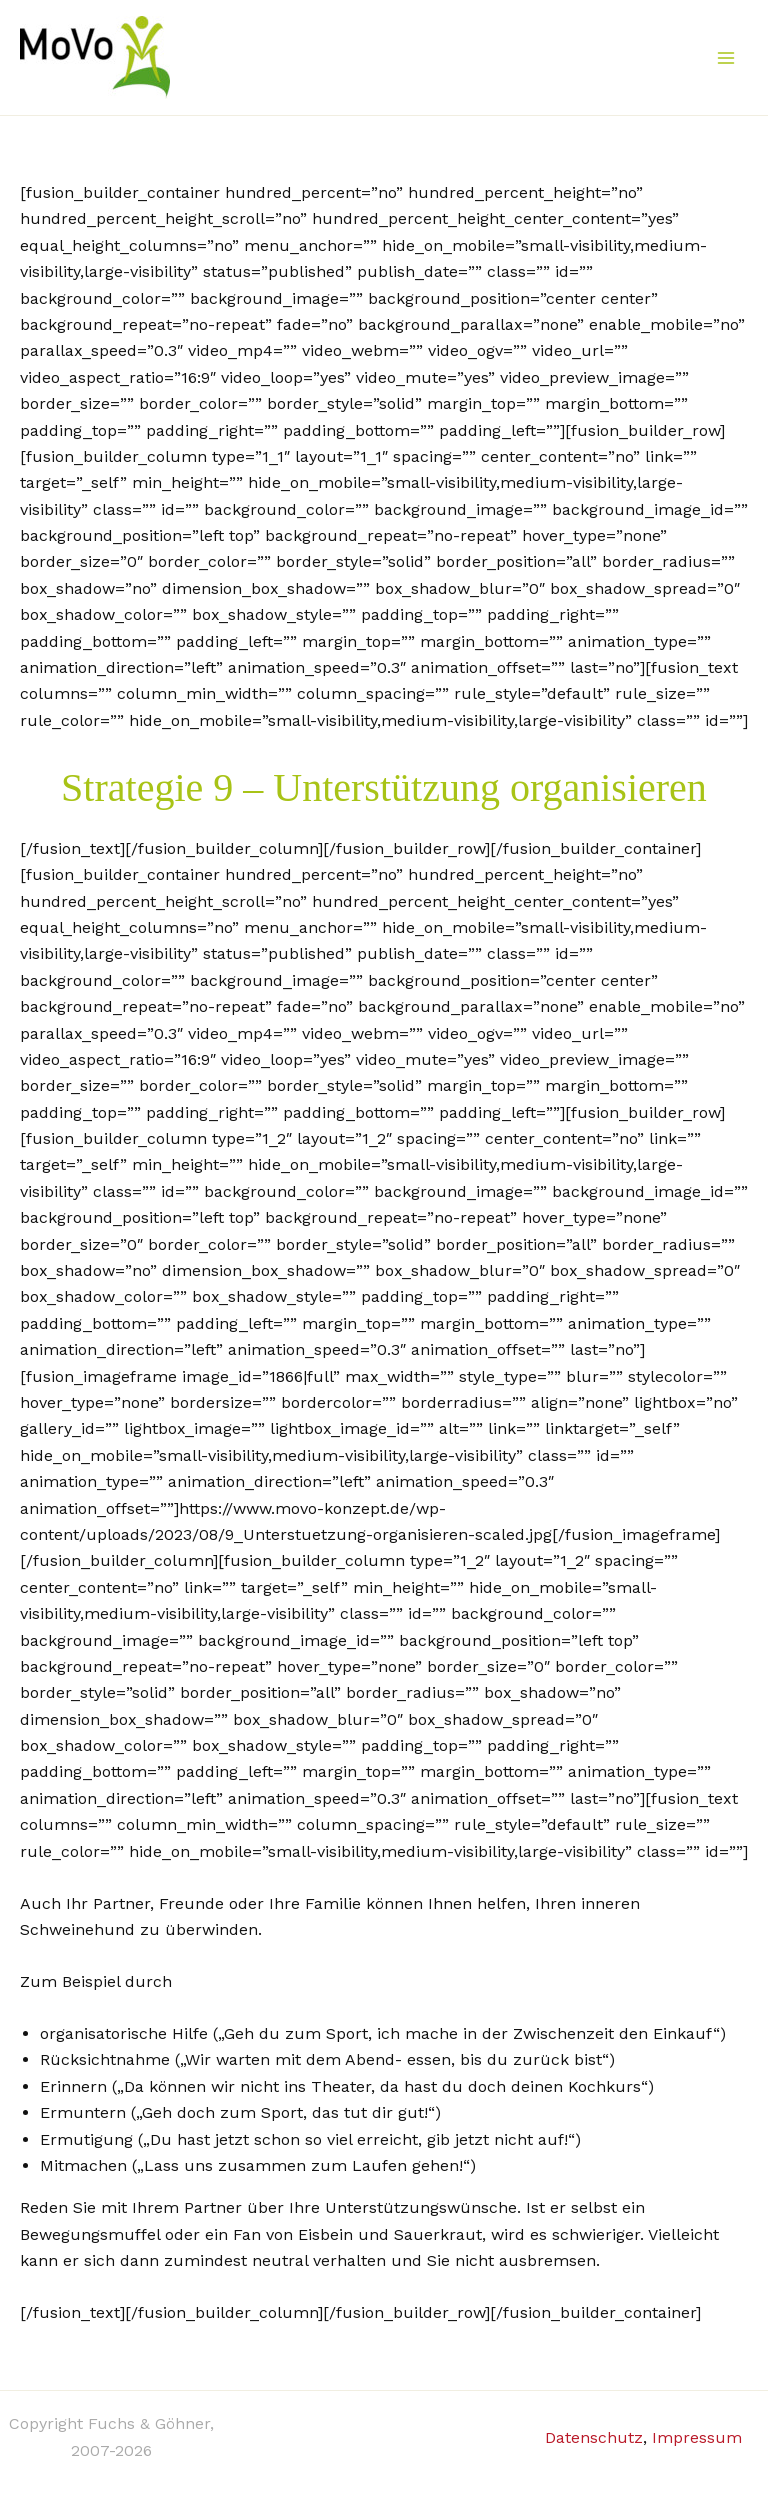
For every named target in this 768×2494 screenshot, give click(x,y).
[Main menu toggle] (726, 58)
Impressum (697, 2437)
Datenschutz (594, 2437)
